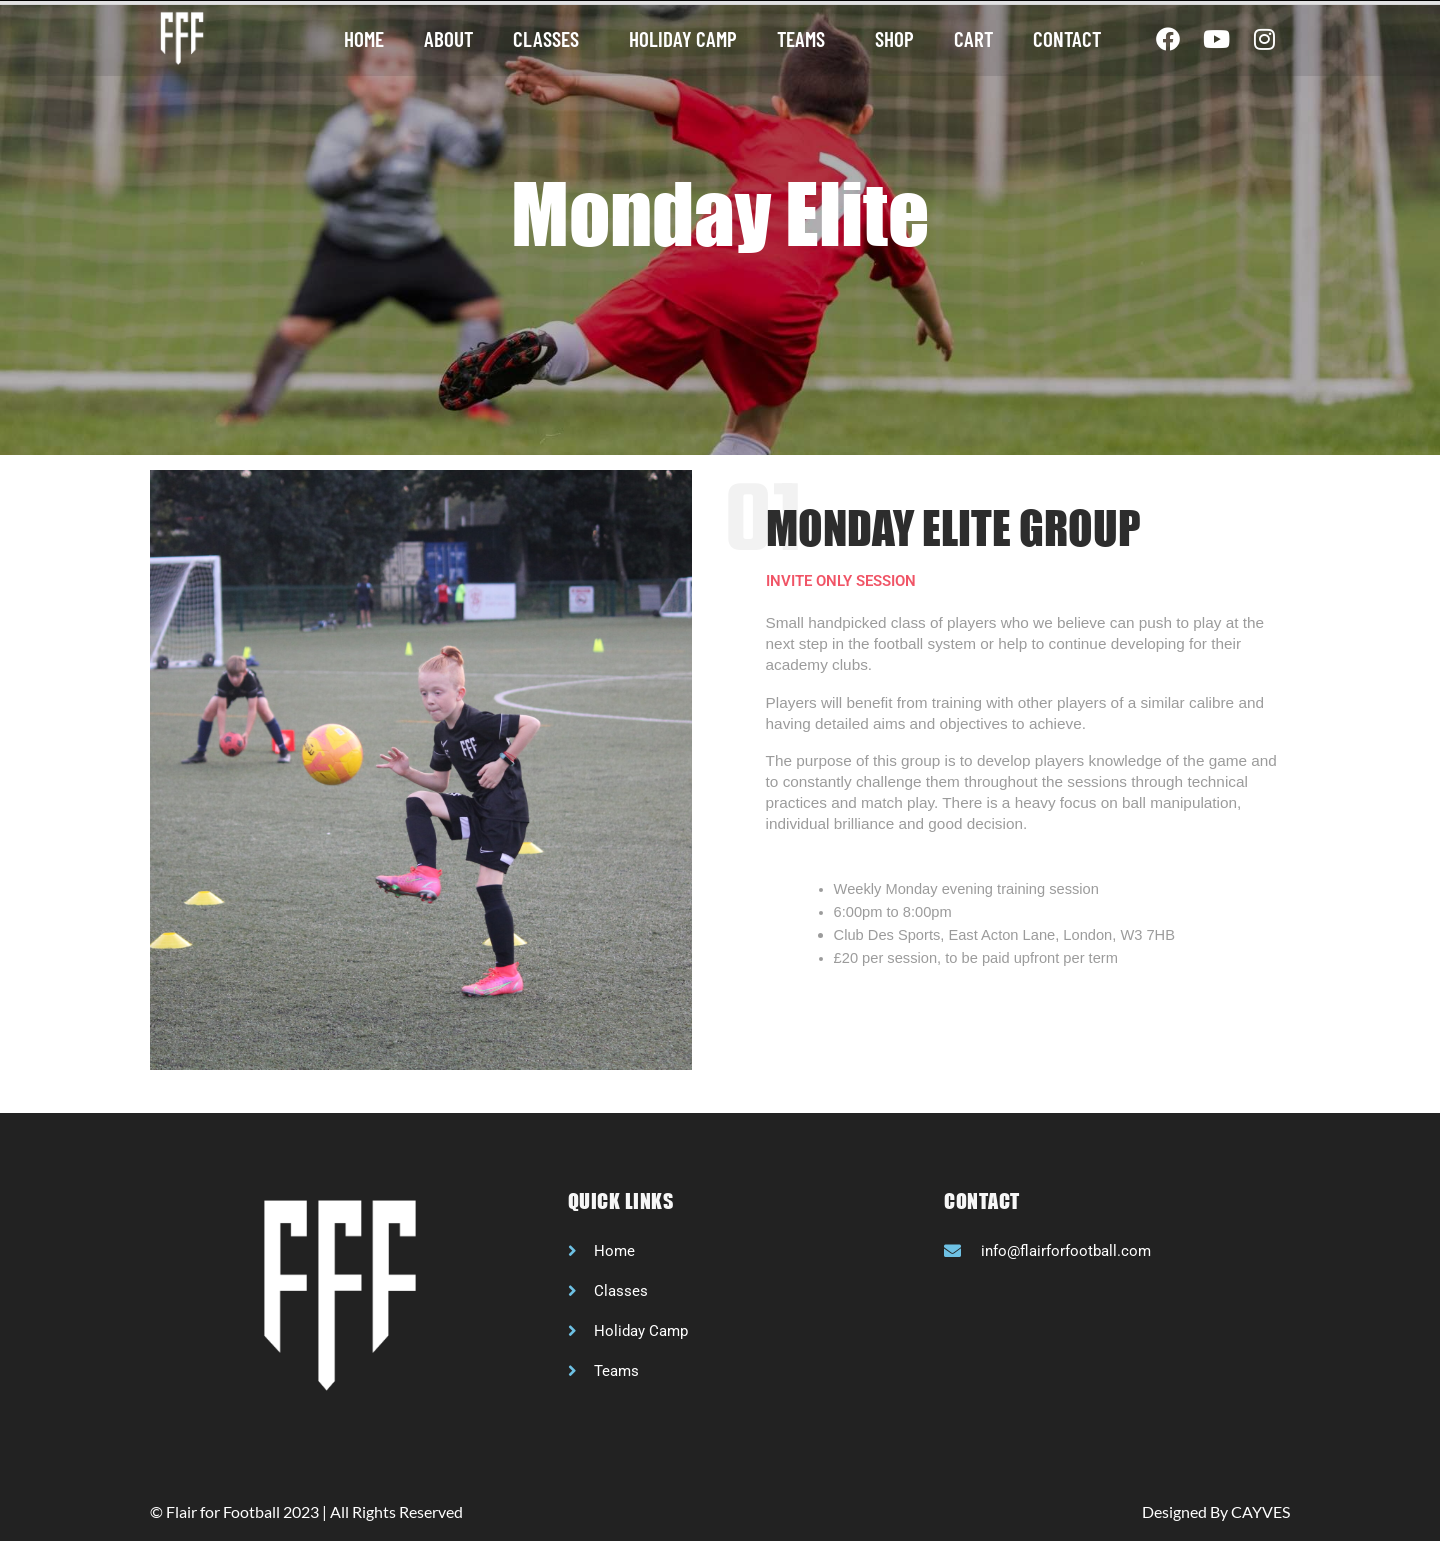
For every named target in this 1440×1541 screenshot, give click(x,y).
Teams (806, 38)
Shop (894, 38)
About (448, 38)
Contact (1067, 38)
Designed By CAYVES (1216, 1511)
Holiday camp (683, 38)
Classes (551, 38)
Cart (973, 38)
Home (364, 38)
